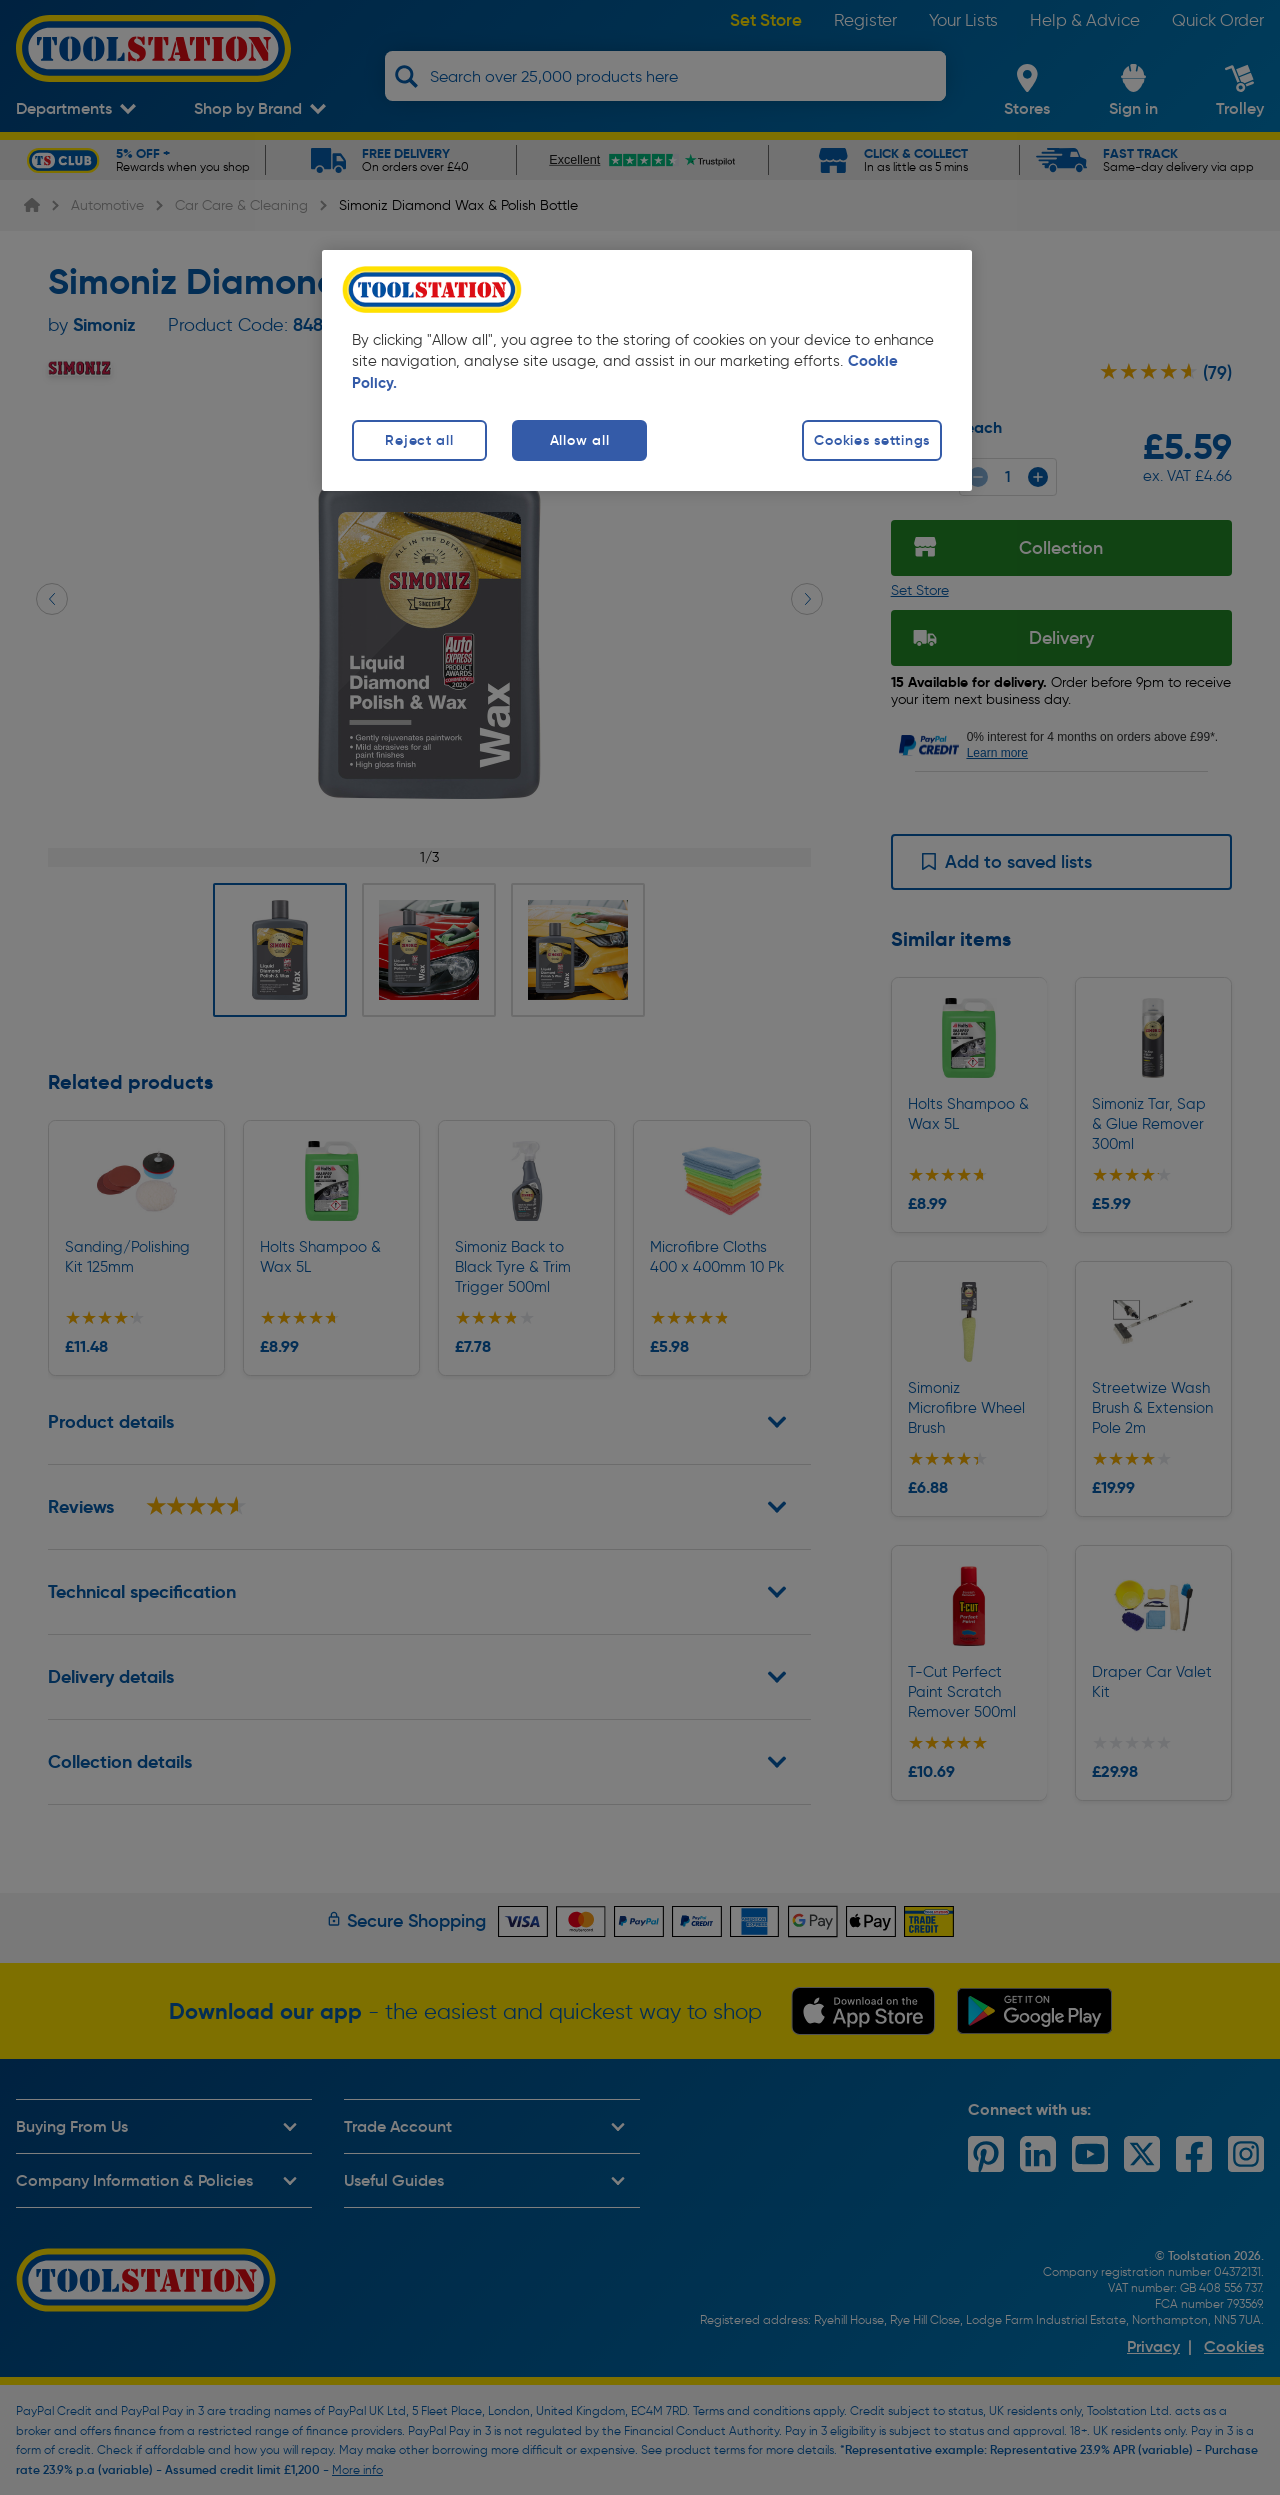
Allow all (579, 440)
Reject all (419, 440)
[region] (647, 370)
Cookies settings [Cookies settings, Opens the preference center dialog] (872, 440)
